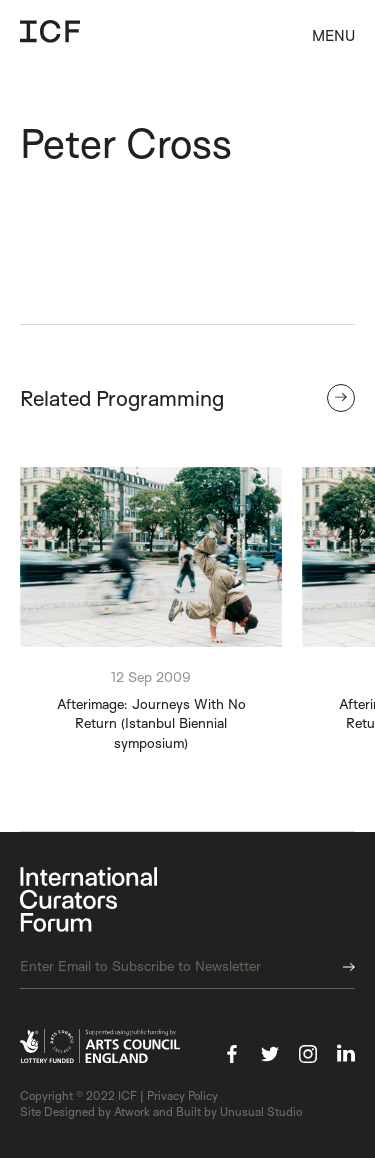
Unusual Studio (261, 1111)
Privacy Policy (182, 1095)
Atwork (132, 1111)
